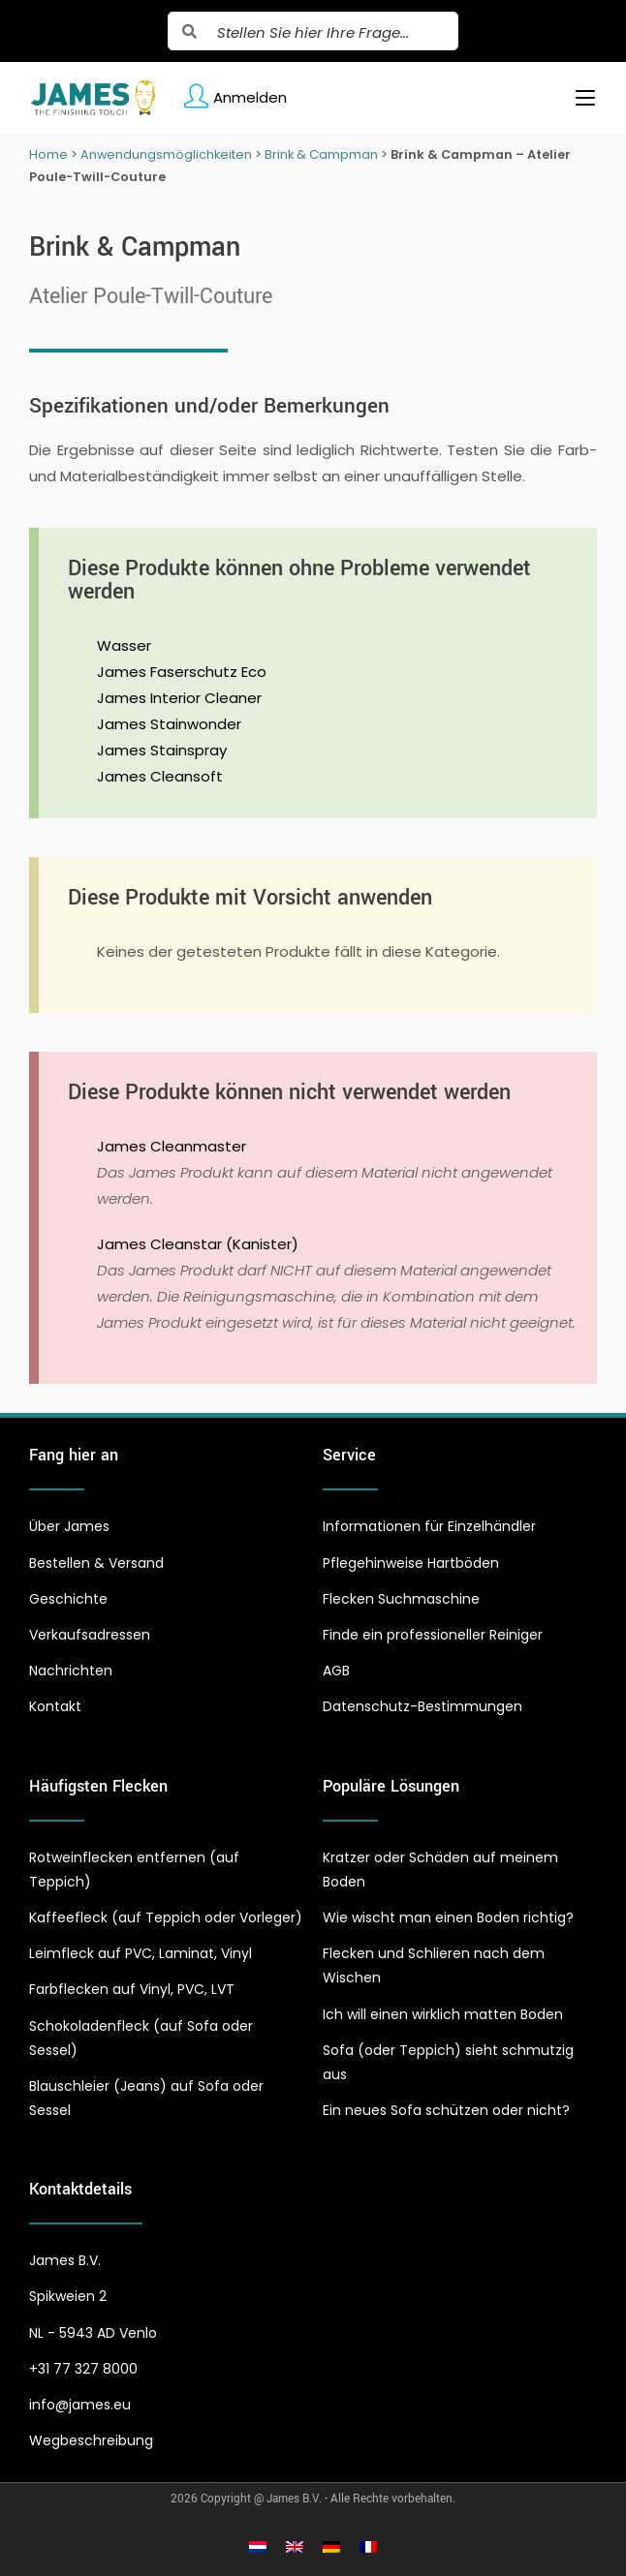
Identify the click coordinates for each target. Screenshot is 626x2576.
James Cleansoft (160, 776)
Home (48, 154)
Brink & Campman (321, 154)
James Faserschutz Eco (181, 671)
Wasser (124, 645)
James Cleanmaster (171, 1146)
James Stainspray (162, 750)
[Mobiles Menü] (578, 97)
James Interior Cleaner (179, 698)
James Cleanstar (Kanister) (197, 1244)
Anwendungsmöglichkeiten (166, 154)
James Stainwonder (169, 724)
